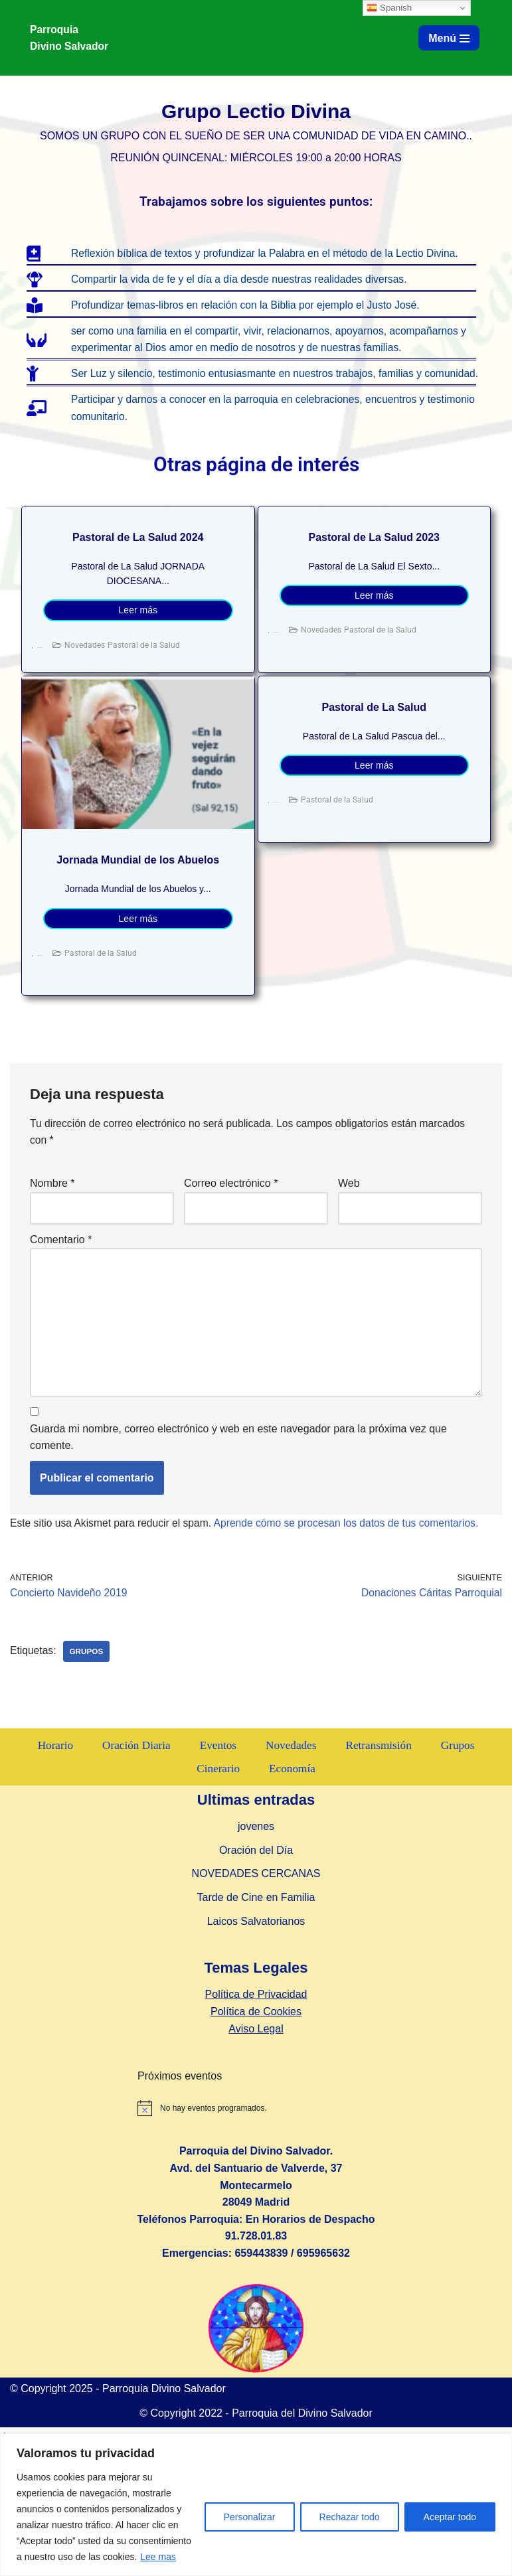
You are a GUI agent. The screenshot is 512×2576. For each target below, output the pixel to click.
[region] (256, 2504)
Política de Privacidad (256, 2143)
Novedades (84, 665)
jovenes (256, 1975)
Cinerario (218, 1917)
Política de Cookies (256, 2160)
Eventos (217, 1894)
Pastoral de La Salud (374, 727)
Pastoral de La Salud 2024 (137, 557)
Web (349, 1204)
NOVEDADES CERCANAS (256, 2022)
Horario (52, 1894)
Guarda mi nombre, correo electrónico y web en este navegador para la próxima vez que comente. (238, 1462)
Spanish (389, 8)
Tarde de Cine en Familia (256, 2046)
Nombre (52, 1204)
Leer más (138, 630)
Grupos (87, 1677)
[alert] (319, 2257)
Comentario (61, 1260)
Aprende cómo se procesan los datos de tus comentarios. (353, 1547)
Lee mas (158, 2556)
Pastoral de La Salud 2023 (374, 557)
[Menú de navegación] (448, 37)
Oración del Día (256, 1999)
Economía (292, 1917)
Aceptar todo (450, 2517)
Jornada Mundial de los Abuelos (137, 879)
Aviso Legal (255, 2177)
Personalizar (250, 2517)
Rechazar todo (349, 2517)
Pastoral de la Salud (144, 665)
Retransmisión (380, 1894)
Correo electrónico (231, 1204)
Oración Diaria (134, 1894)
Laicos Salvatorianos (256, 2070)
